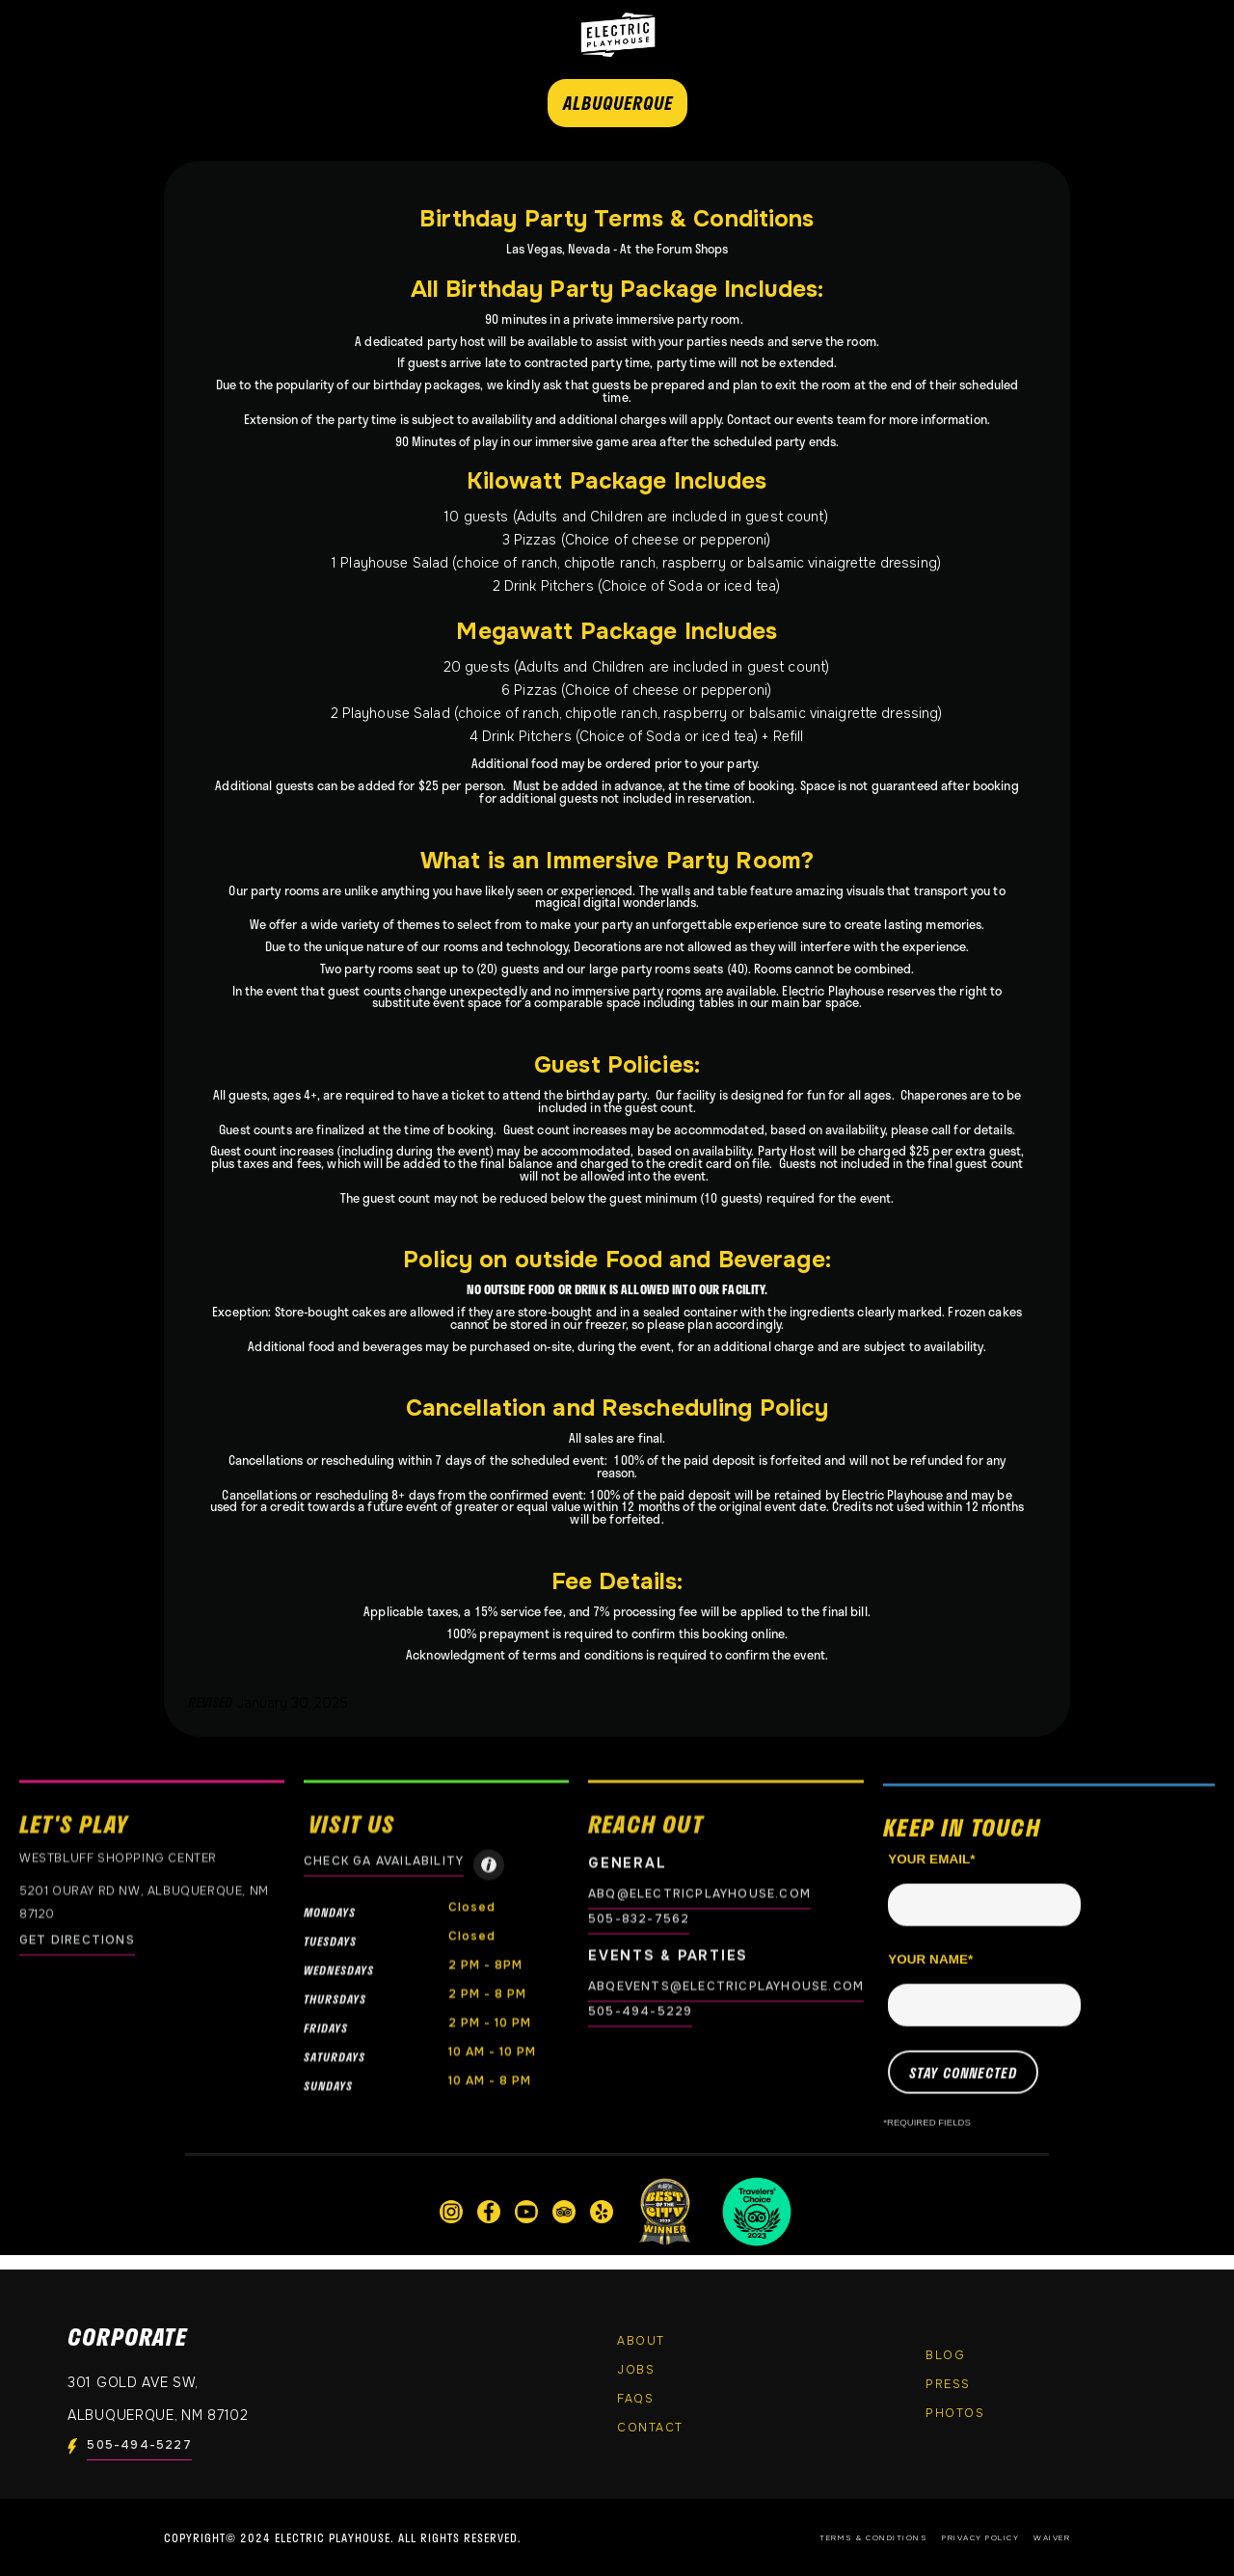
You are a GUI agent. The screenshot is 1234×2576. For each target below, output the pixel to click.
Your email (931, 1877)
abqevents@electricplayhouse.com (726, 1986)
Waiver (1051, 2537)
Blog (945, 2355)
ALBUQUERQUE (618, 103)
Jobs (636, 2369)
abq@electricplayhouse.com (699, 1893)
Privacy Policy (980, 2537)
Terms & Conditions (873, 2537)
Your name (930, 1977)
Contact (650, 2427)
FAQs (635, 2398)
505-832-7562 (638, 1918)
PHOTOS (955, 2413)
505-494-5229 (640, 2011)
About (641, 2341)
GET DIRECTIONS (77, 1940)
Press (948, 2384)
